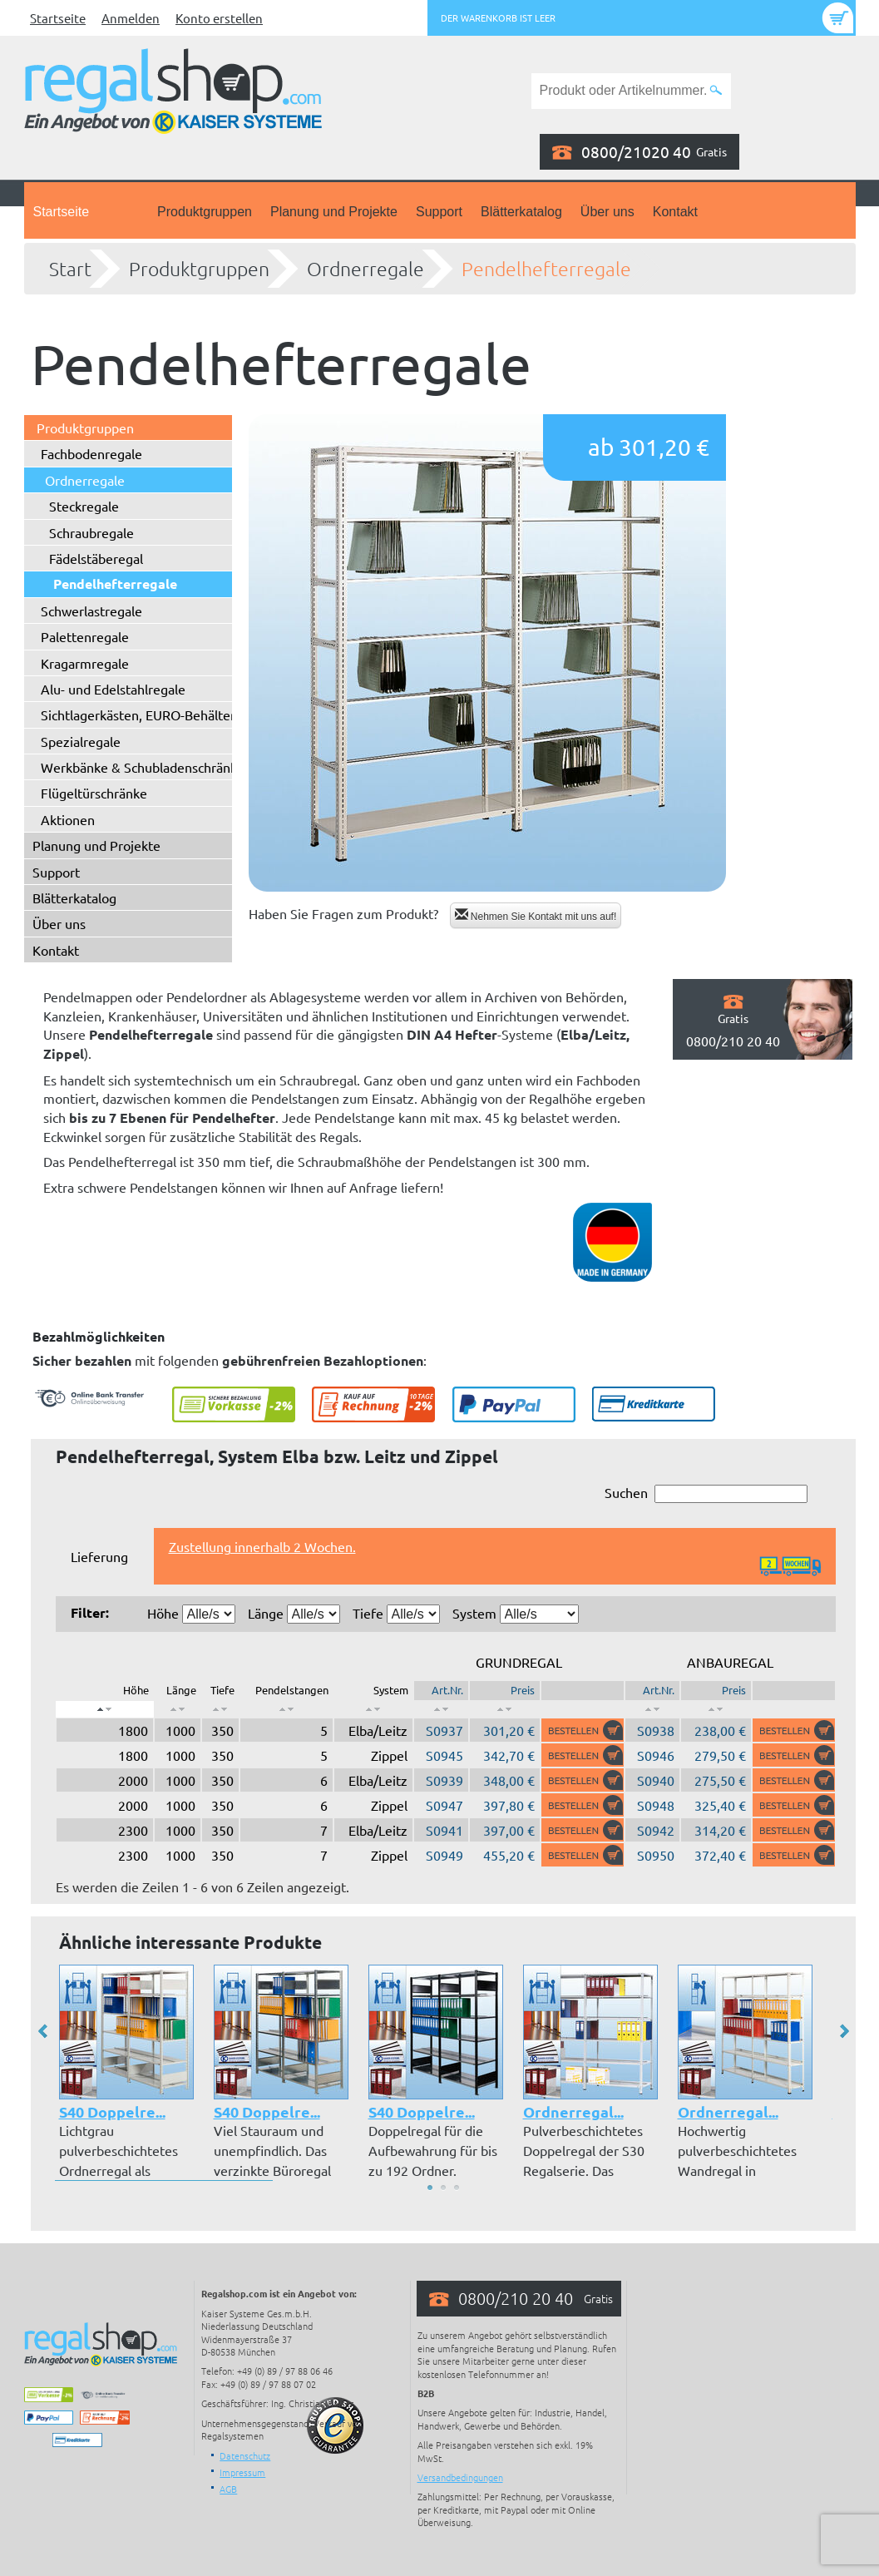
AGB (228, 2488)
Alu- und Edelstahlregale (113, 688)
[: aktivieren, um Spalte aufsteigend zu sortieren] (177, 1709)
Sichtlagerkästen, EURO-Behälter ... (145, 714)
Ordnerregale (365, 268)
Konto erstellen (219, 18)
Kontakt (675, 212)
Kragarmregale (85, 663)
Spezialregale (81, 741)
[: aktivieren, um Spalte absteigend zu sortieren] (105, 1709)
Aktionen (68, 819)
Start (70, 268)
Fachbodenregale (91, 453)
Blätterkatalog (521, 212)
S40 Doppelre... (112, 2111)
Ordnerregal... (573, 2111)
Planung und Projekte (334, 212)
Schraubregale (91, 532)
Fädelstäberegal (96, 558)
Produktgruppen (204, 212)
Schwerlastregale (91, 610)
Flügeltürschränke (94, 792)
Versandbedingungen (460, 2477)
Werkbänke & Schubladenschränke (142, 767)
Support (439, 212)
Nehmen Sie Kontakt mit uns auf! (536, 915)
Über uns (607, 212)
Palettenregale (85, 636)
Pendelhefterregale (546, 268)
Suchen (706, 1493)
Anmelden (130, 18)
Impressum (242, 2472)
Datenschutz (245, 2455)
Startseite (58, 18)
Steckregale (84, 505)
